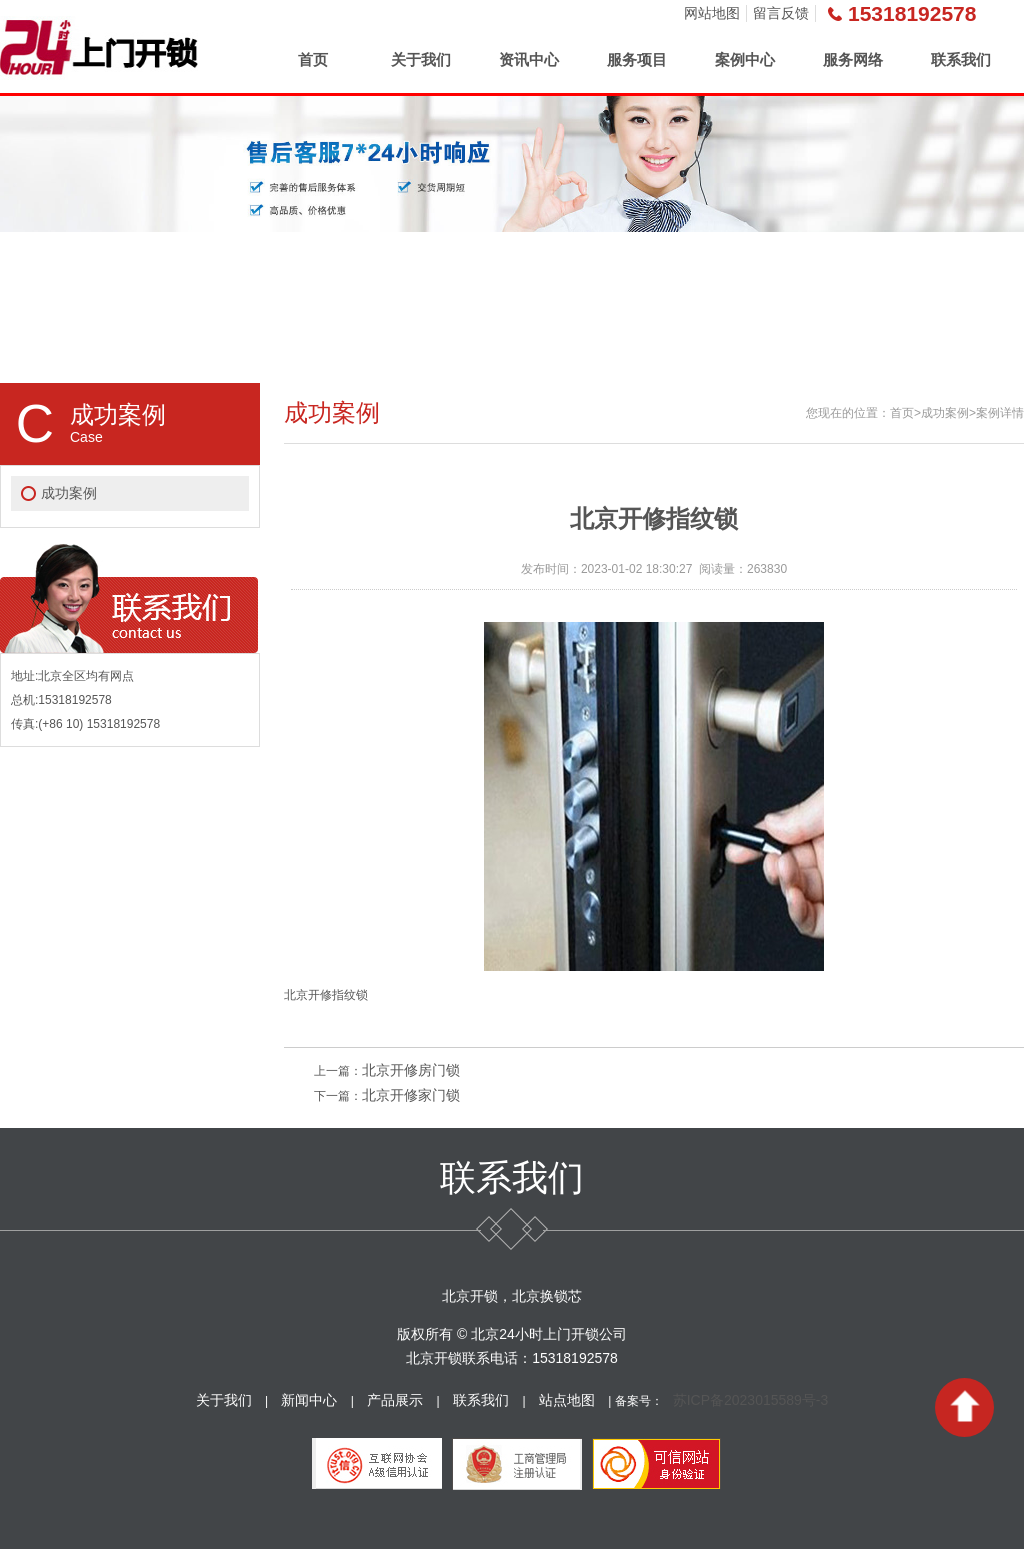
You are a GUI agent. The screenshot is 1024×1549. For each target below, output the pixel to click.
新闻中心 (309, 1400)
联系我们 (961, 59)
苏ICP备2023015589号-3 (751, 1400)
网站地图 (712, 13)
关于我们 (421, 59)
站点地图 (567, 1400)
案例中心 (745, 59)
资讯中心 (529, 59)
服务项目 (637, 59)
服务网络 (853, 59)
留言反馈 (781, 13)
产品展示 (395, 1400)
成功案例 (69, 493)
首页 (313, 59)
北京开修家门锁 (411, 1095)
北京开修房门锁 (411, 1070)
